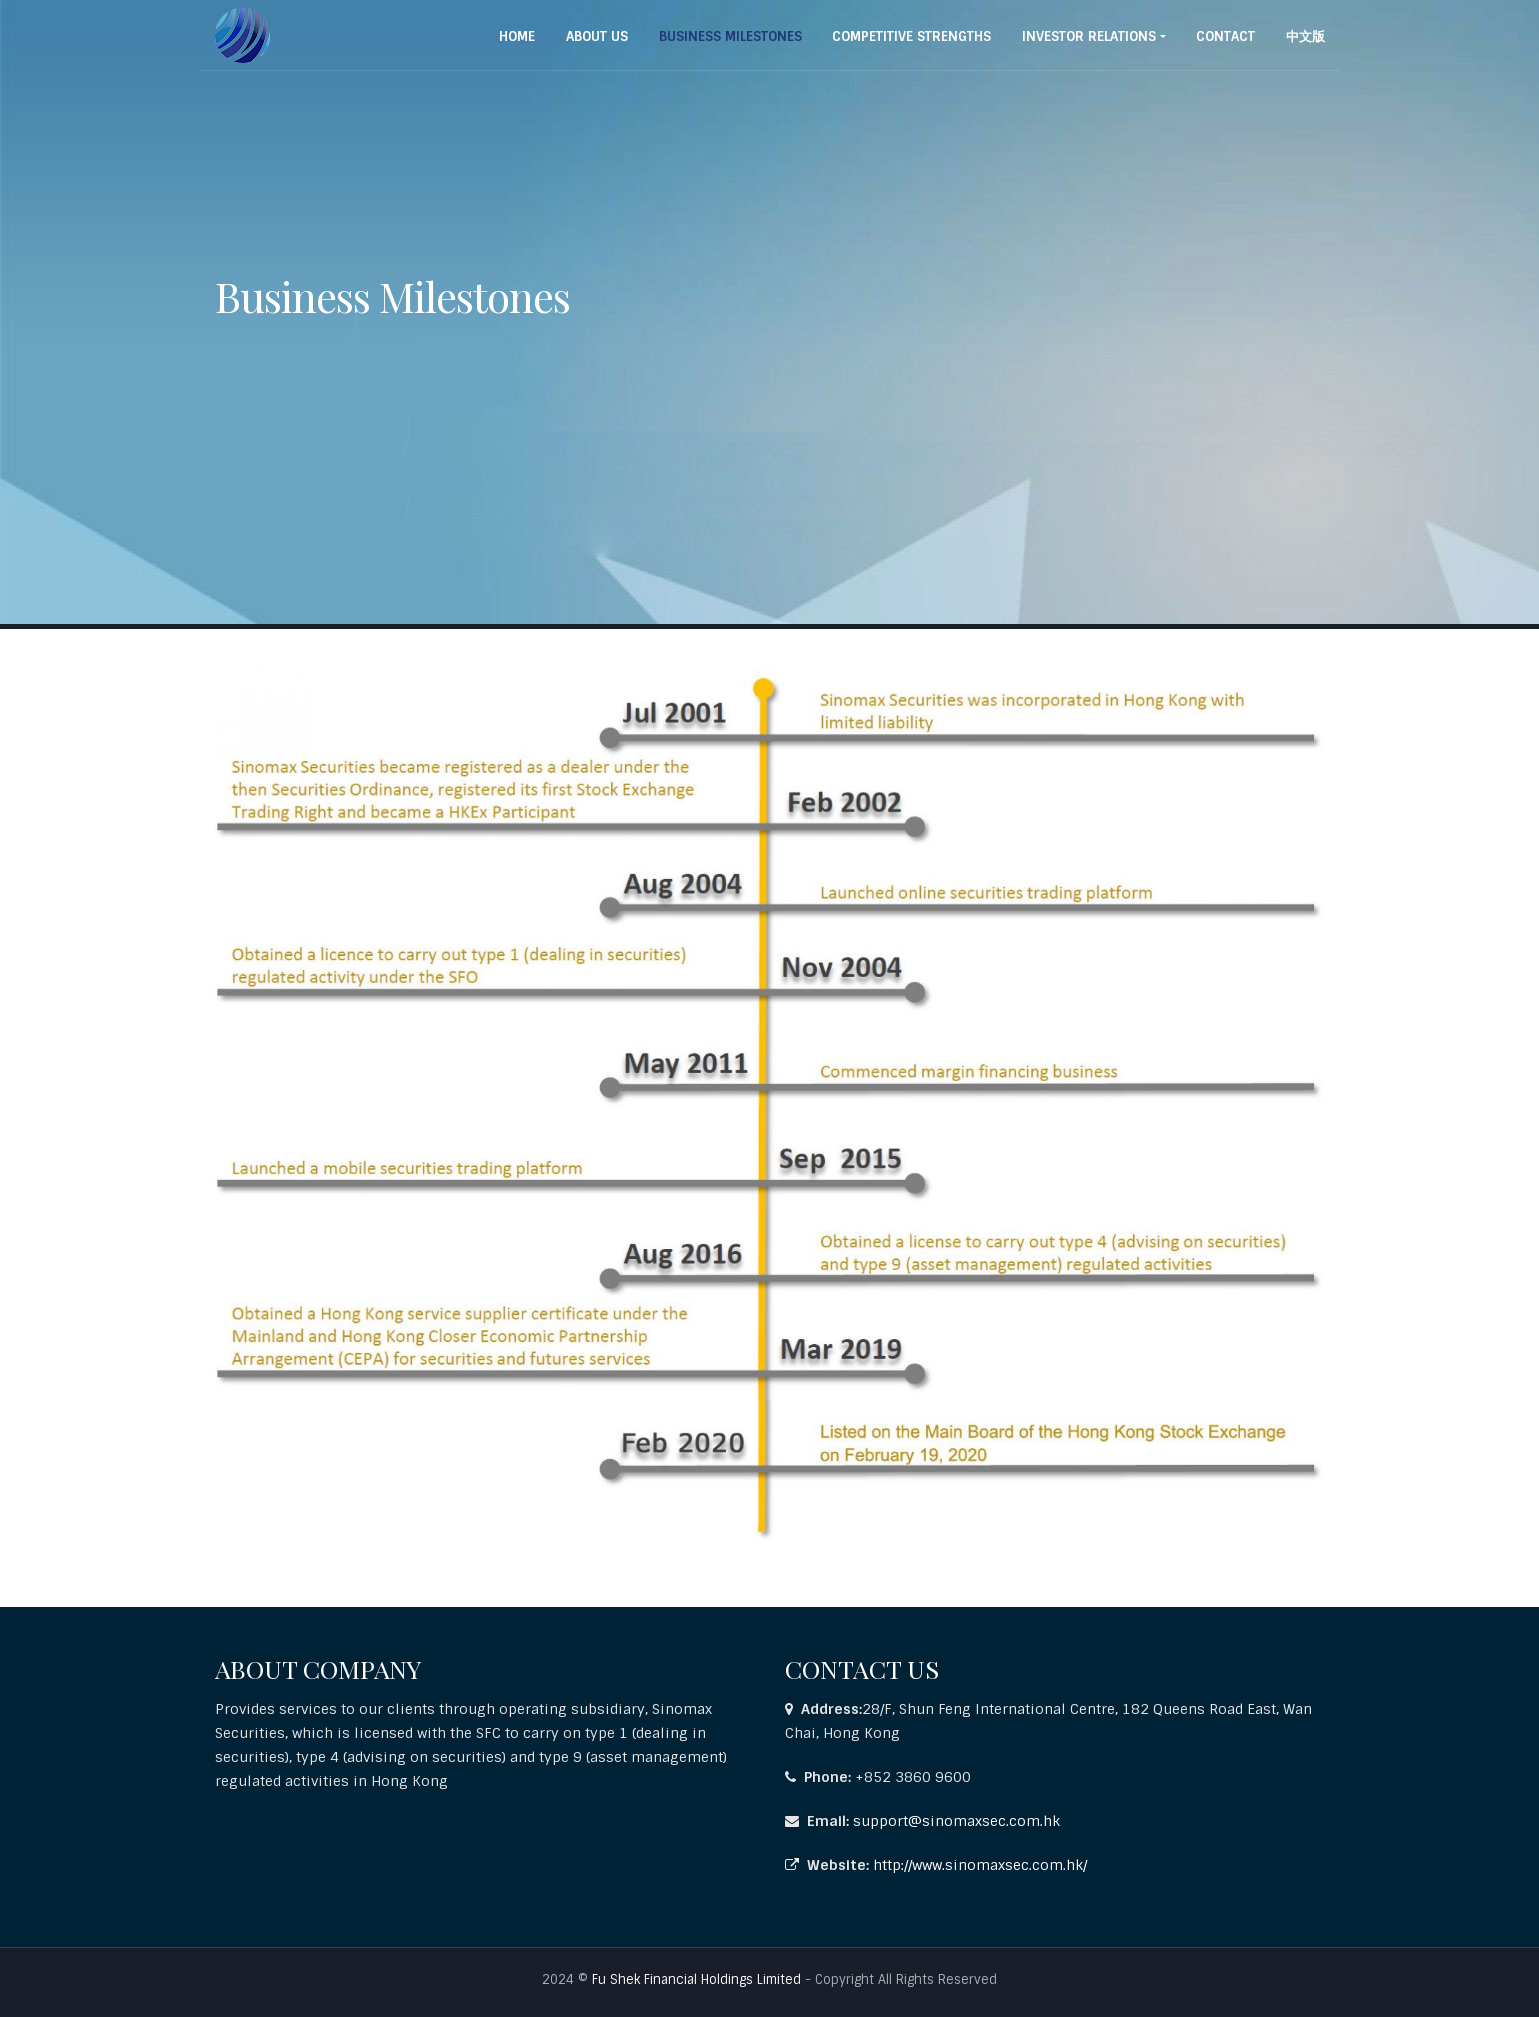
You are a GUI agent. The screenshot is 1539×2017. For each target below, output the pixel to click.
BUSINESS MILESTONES (730, 36)
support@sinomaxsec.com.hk (956, 1821)
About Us (597, 36)
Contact (1225, 36)
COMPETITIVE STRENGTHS (911, 36)
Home (517, 36)
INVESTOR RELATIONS (1089, 36)
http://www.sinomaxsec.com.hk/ (980, 1865)
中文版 (1305, 36)
